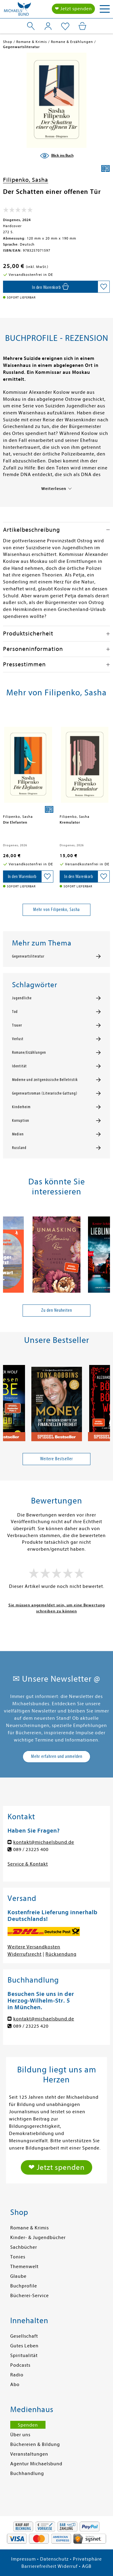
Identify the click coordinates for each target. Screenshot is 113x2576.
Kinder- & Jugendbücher (38, 2237)
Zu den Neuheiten (56, 1310)
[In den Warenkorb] (50, 287)
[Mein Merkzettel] (65, 26)
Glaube (18, 2276)
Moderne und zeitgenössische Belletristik (45, 1079)
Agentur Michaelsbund (36, 2464)
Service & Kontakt (28, 1864)
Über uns (20, 2434)
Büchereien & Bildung (35, 2444)
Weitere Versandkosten (34, 1947)
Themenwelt (24, 2266)
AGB (87, 2566)
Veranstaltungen (29, 2454)
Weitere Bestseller (56, 1458)
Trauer (17, 1025)
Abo (15, 2384)
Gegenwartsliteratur (28, 956)
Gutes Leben (24, 2346)
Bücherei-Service (29, 2295)
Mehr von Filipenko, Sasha (56, 909)
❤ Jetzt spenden (73, 8)
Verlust (18, 1039)
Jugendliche (22, 998)
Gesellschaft (24, 2336)
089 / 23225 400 (31, 1849)
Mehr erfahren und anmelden (56, 1756)
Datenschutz (54, 2559)
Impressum (23, 2559)
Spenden (28, 2425)
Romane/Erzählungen (29, 1052)
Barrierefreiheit (38, 2566)
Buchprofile (23, 2286)
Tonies (17, 2257)
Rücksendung (61, 1954)
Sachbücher (23, 2247)
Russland (19, 1147)
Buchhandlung (27, 2473)
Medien (18, 1134)
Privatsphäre (87, 2559)
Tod (15, 1011)
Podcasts (20, 2365)
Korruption (20, 1120)
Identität (19, 1066)
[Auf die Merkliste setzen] (104, 287)
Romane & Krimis (29, 2228)
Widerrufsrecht (25, 1954)
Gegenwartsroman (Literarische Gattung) (44, 1093)
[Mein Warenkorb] (82, 26)
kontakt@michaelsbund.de (43, 1842)
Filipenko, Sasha (25, 179)
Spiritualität (24, 2355)
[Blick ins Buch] (57, 156)
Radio (17, 2375)
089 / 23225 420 (31, 2026)
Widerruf (68, 2566)
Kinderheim (21, 1107)
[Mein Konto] (48, 26)
